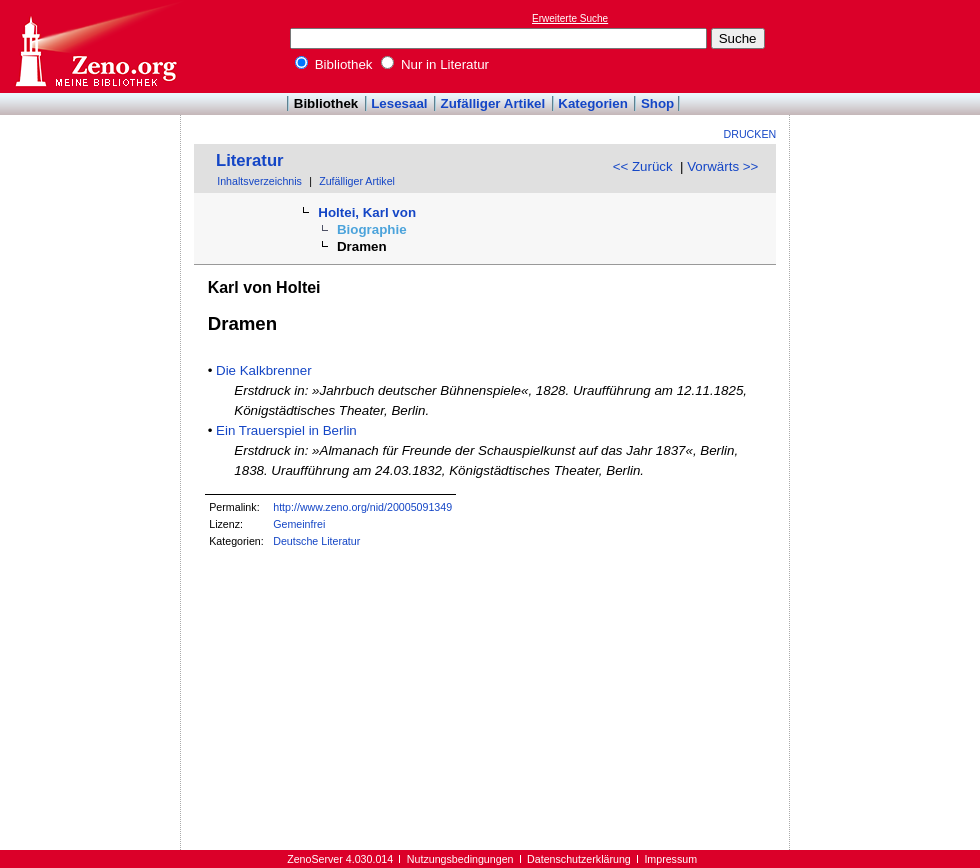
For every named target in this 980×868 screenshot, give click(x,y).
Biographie (372, 229)
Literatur (250, 160)
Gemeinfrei (299, 524)
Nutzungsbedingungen (460, 859)
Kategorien (593, 103)
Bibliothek (334, 64)
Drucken (750, 134)
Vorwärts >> (722, 166)
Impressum (670, 859)
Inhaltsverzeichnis (259, 181)
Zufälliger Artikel (493, 103)
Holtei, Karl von (367, 212)
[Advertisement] (888, 46)
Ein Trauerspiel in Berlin (286, 430)
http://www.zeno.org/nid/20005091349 (362, 507)
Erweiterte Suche (570, 18)
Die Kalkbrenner (264, 370)
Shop (657, 103)
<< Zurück (643, 166)
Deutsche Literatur (316, 541)
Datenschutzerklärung (579, 859)
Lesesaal (399, 103)
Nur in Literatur (435, 64)
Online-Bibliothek (95, 46)
